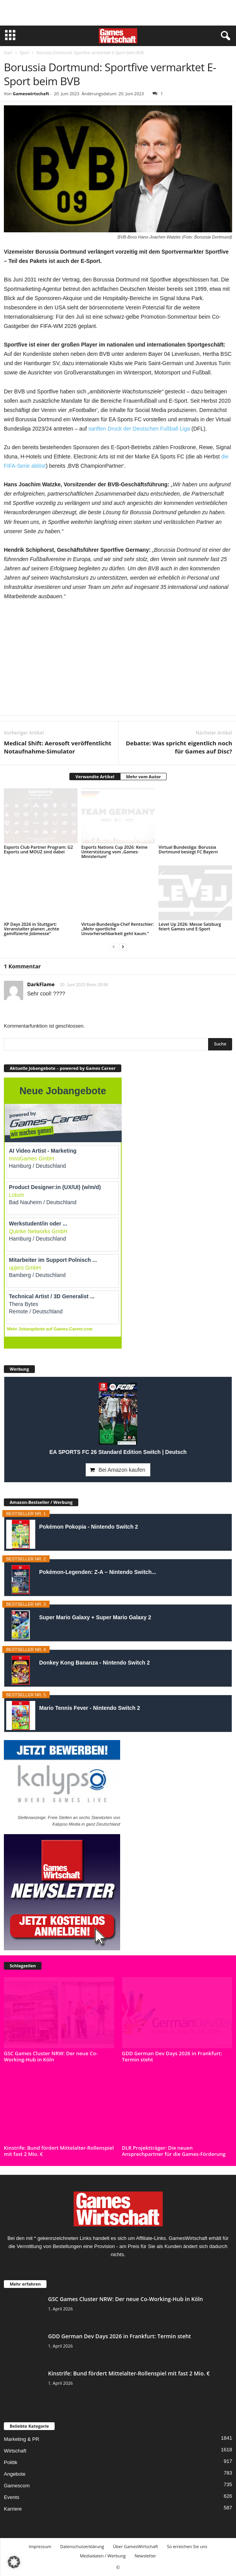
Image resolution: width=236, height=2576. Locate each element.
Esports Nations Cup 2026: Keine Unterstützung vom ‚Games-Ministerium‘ (114, 851)
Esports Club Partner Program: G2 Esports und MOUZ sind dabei (38, 849)
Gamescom (16, 2485)
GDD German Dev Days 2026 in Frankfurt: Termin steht (172, 2056)
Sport (24, 52)
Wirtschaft (15, 2451)
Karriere (13, 2509)
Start (8, 52)
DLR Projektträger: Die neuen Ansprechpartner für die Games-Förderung (174, 2150)
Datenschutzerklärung (82, 2546)
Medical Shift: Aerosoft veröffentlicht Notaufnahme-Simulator (57, 747)
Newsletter (145, 2556)
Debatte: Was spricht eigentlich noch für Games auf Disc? (179, 747)
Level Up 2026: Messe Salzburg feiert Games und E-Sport (189, 926)
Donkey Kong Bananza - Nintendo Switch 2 (94, 1663)
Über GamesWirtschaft (135, 2546)
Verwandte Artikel (95, 776)
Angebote (15, 2474)
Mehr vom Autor (143, 776)
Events (11, 2497)
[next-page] (123, 946)
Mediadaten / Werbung (103, 2556)
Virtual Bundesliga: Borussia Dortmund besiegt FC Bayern (188, 849)
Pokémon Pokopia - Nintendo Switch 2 (88, 1527)
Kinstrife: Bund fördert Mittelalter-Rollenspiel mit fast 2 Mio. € (59, 2150)
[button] (14, 2562)
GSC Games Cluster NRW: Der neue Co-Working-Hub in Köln (51, 2056)
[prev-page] (113, 946)
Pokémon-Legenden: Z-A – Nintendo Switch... (97, 1572)
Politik (10, 2462)
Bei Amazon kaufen (121, 1470)
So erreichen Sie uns (187, 2546)
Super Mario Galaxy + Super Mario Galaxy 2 (95, 1617)
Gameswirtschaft (31, 93)
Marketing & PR (21, 2439)
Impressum (40, 2546)
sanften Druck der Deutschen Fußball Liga (139, 429)
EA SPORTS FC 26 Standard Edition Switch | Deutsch (117, 1452)
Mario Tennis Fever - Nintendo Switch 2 (89, 1708)
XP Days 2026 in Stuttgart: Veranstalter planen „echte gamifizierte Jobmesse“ (31, 928)
